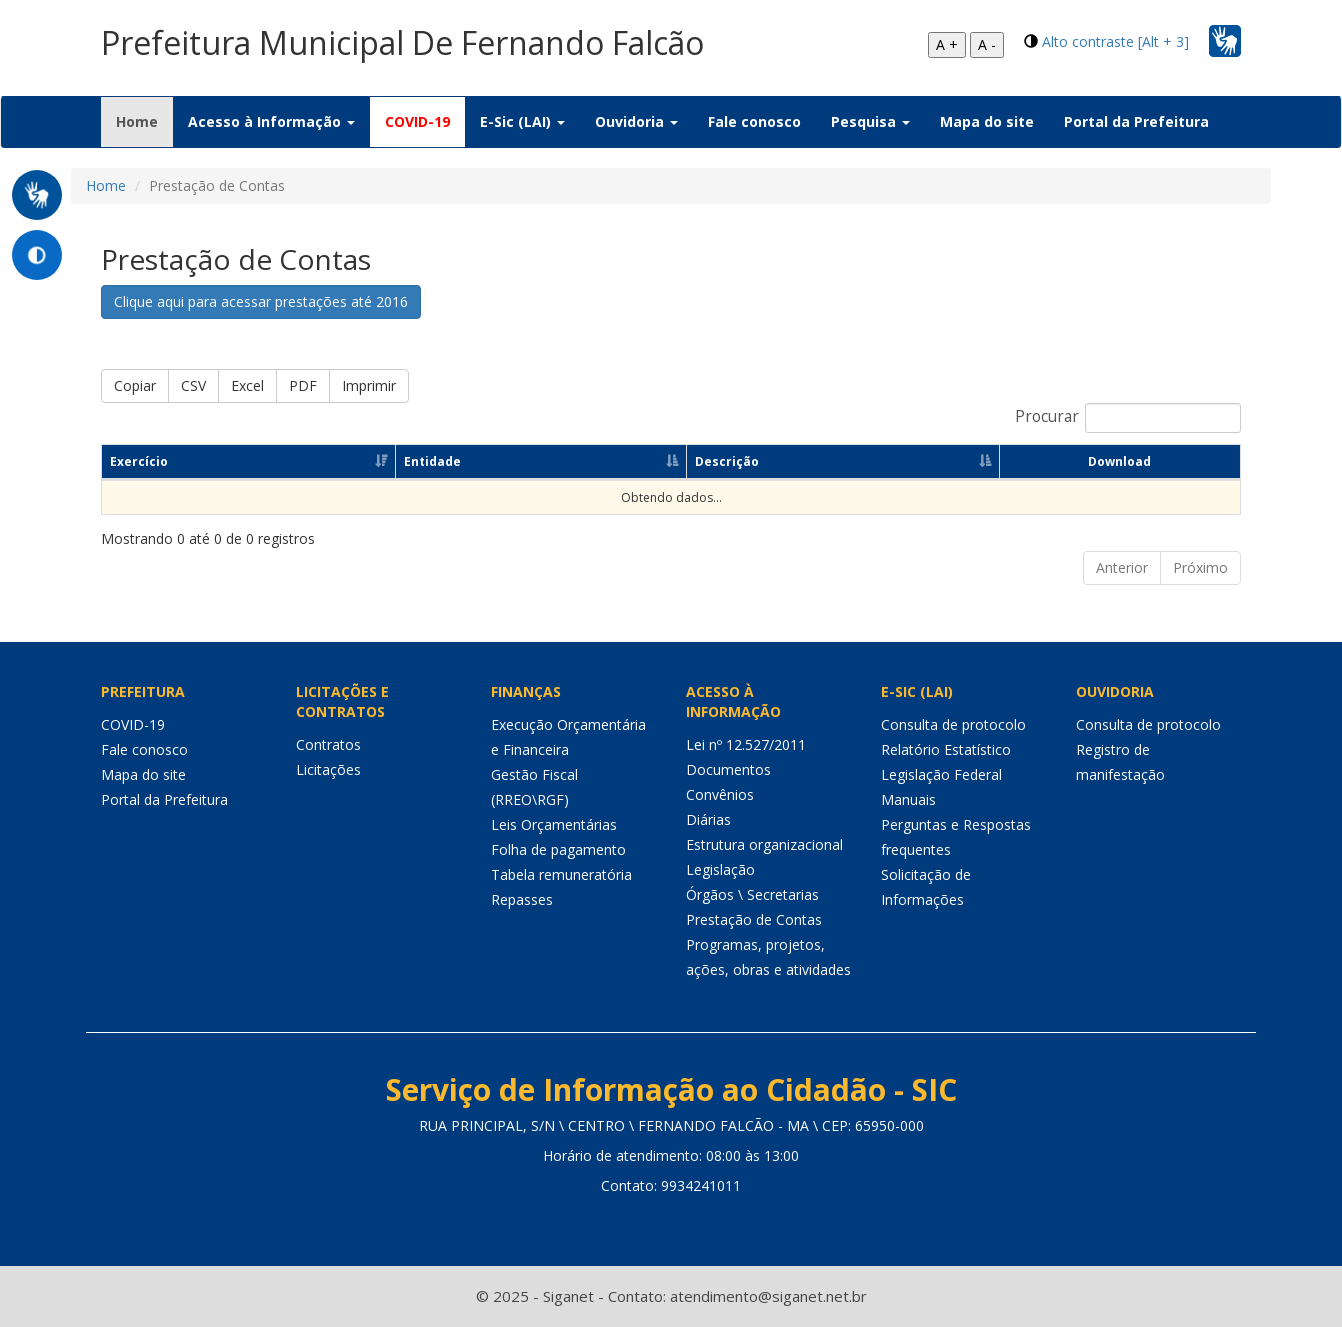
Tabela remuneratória (561, 874)
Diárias (708, 819)
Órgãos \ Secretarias (752, 894)
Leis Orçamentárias (554, 824)
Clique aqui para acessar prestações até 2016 (261, 301)
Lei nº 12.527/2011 (746, 744)
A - (987, 44)
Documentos (728, 769)
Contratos (328, 744)
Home (144, 121)
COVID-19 (417, 121)
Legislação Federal (941, 774)
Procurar (1128, 418)
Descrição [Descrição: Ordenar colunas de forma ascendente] (727, 461)
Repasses (522, 899)
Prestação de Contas (754, 919)
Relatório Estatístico (946, 749)
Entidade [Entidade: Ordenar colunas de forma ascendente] (432, 461)
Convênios (720, 794)
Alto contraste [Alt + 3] (1115, 41)
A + (947, 44)
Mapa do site (987, 121)
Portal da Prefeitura (1136, 121)
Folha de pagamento (558, 849)
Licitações (328, 769)
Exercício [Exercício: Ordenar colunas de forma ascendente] (139, 461)
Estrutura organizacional (764, 844)
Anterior (1122, 567)
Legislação (720, 869)
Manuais (908, 799)
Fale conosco (754, 121)
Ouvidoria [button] (636, 121)
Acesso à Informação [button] (271, 121)
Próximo (1200, 567)
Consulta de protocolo (953, 724)
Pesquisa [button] (870, 121)
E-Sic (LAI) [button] (522, 121)
